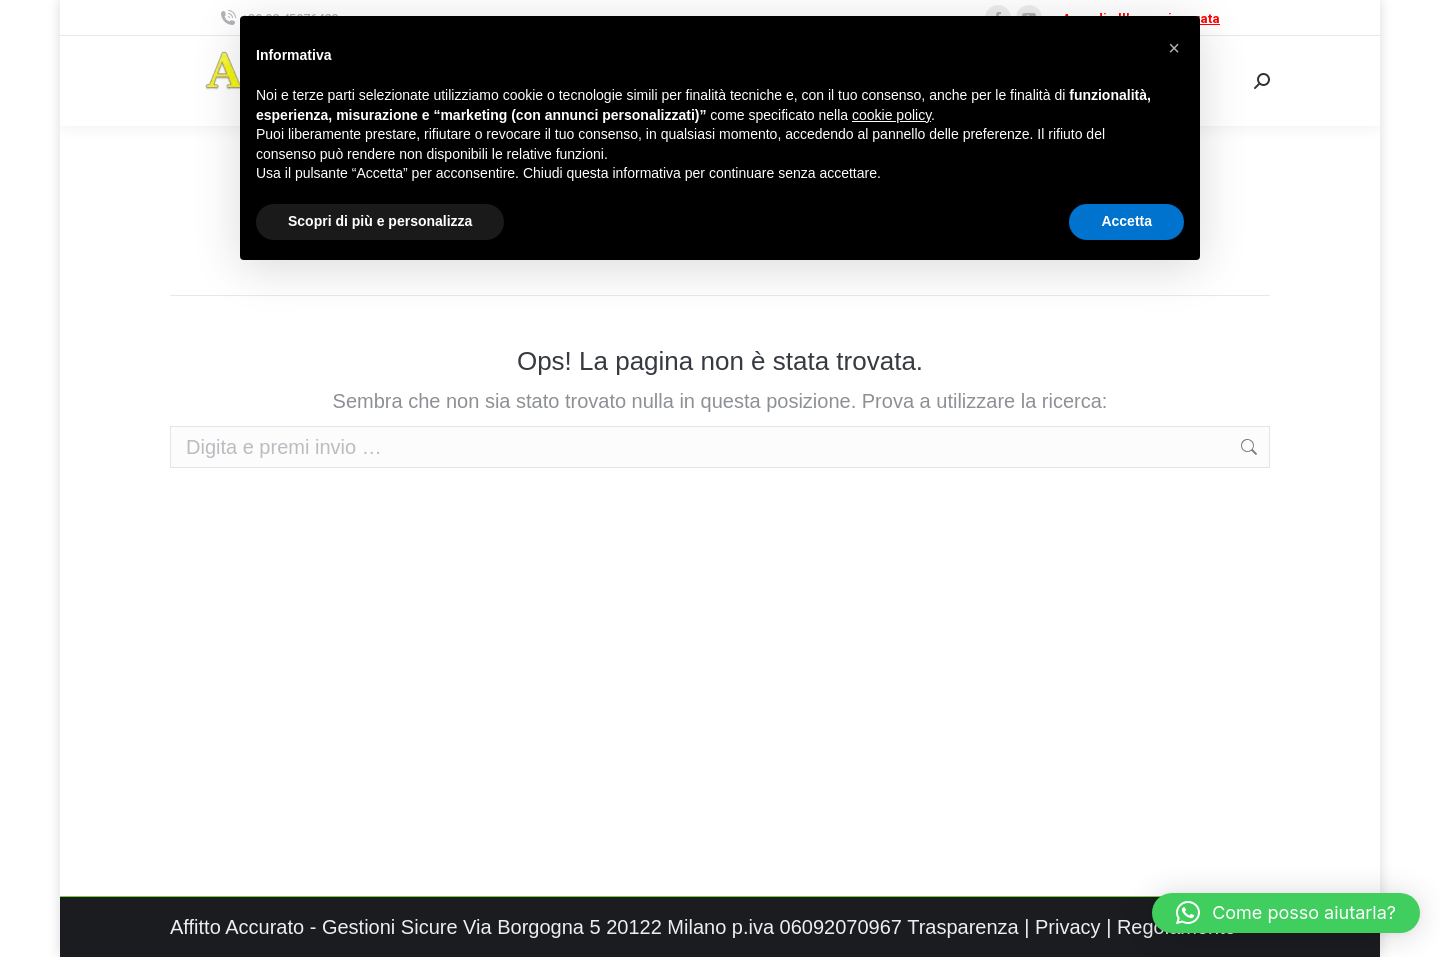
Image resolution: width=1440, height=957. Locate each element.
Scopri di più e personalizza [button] (380, 221)
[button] (1286, 913)
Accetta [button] (1126, 221)
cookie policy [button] (891, 115)
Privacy (1068, 927)
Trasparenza (963, 927)
